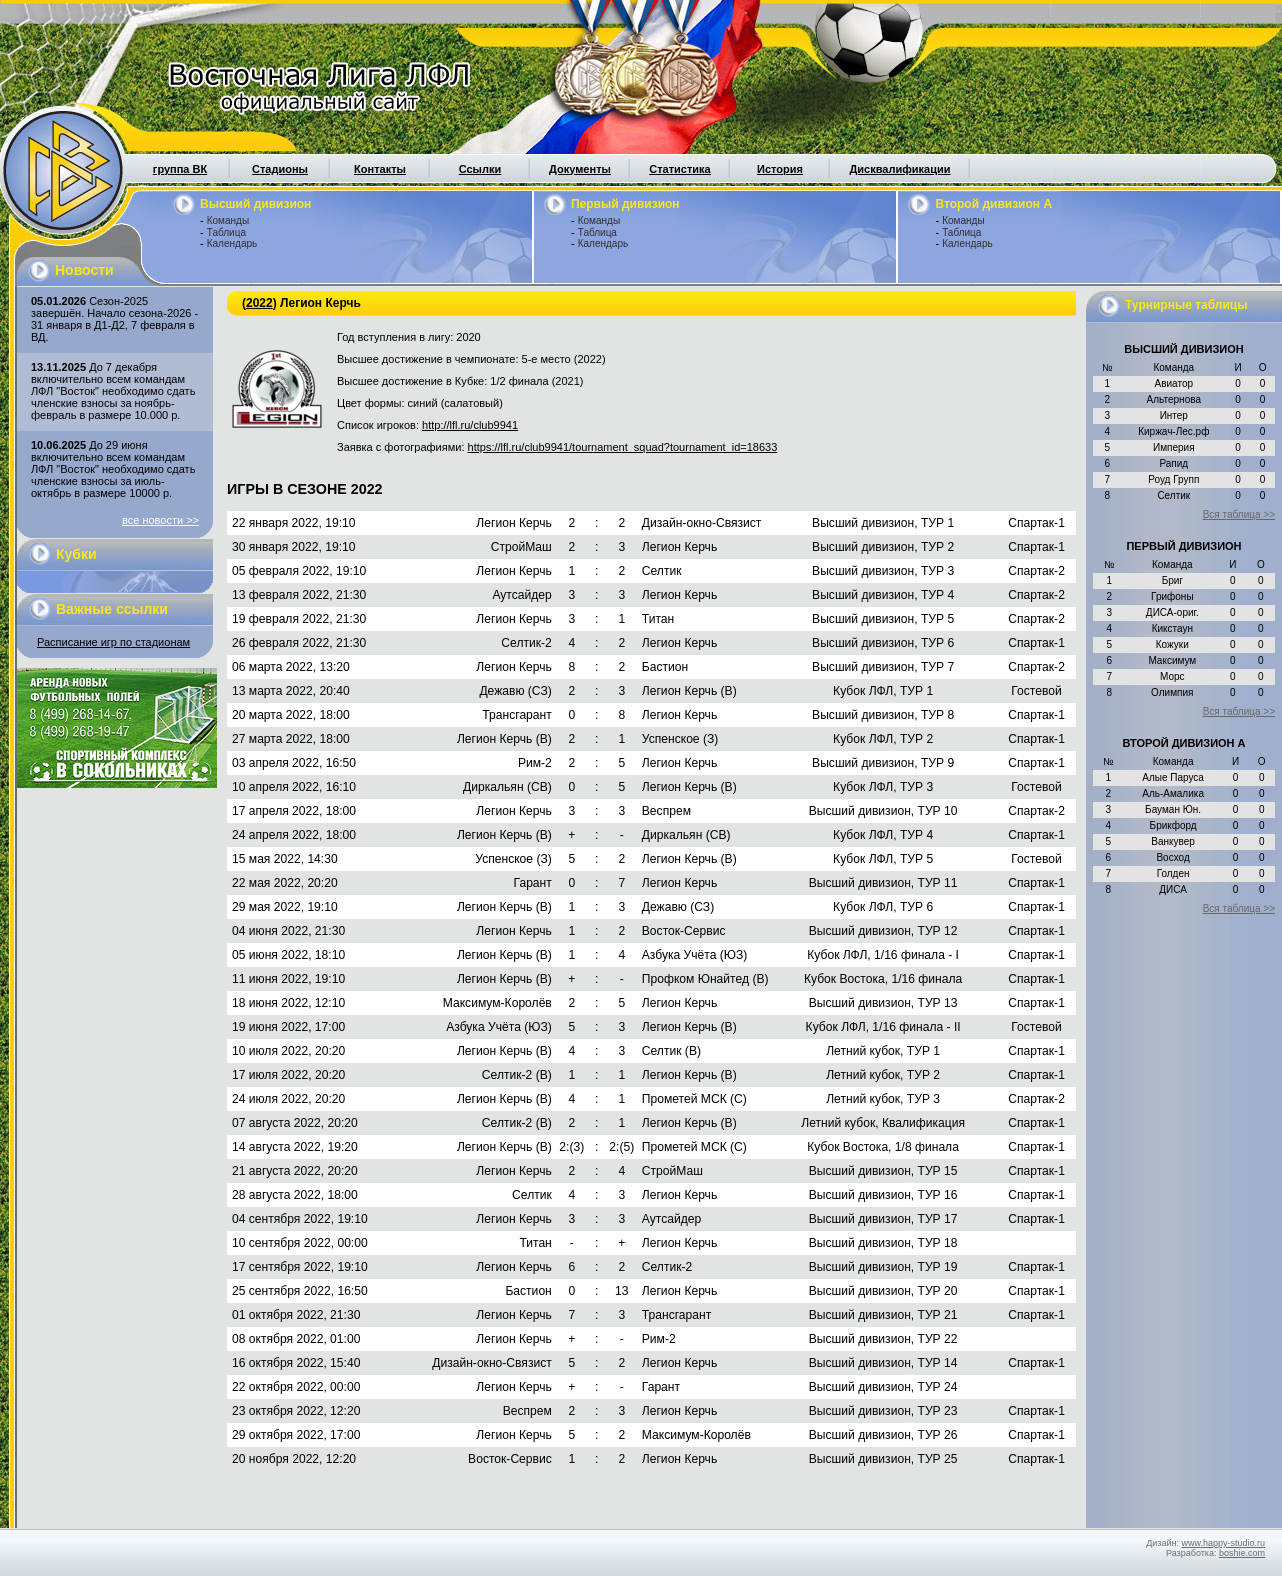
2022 (259, 303)
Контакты (380, 169)
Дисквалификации (899, 169)
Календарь (232, 243)
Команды (228, 220)
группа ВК (180, 169)
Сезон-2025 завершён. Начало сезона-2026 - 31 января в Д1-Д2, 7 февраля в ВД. (114, 319)
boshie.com (1242, 1553)
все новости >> (160, 520)
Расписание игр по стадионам (113, 642)
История (780, 169)
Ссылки (480, 169)
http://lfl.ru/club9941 (470, 425)
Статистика (680, 169)
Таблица (226, 232)
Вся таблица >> (1239, 514)
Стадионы (280, 169)
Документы (580, 169)
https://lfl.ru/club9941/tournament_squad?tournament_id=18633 (623, 447)
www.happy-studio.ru (1223, 1543)
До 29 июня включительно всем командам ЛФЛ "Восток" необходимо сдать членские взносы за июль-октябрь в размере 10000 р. (113, 469)
